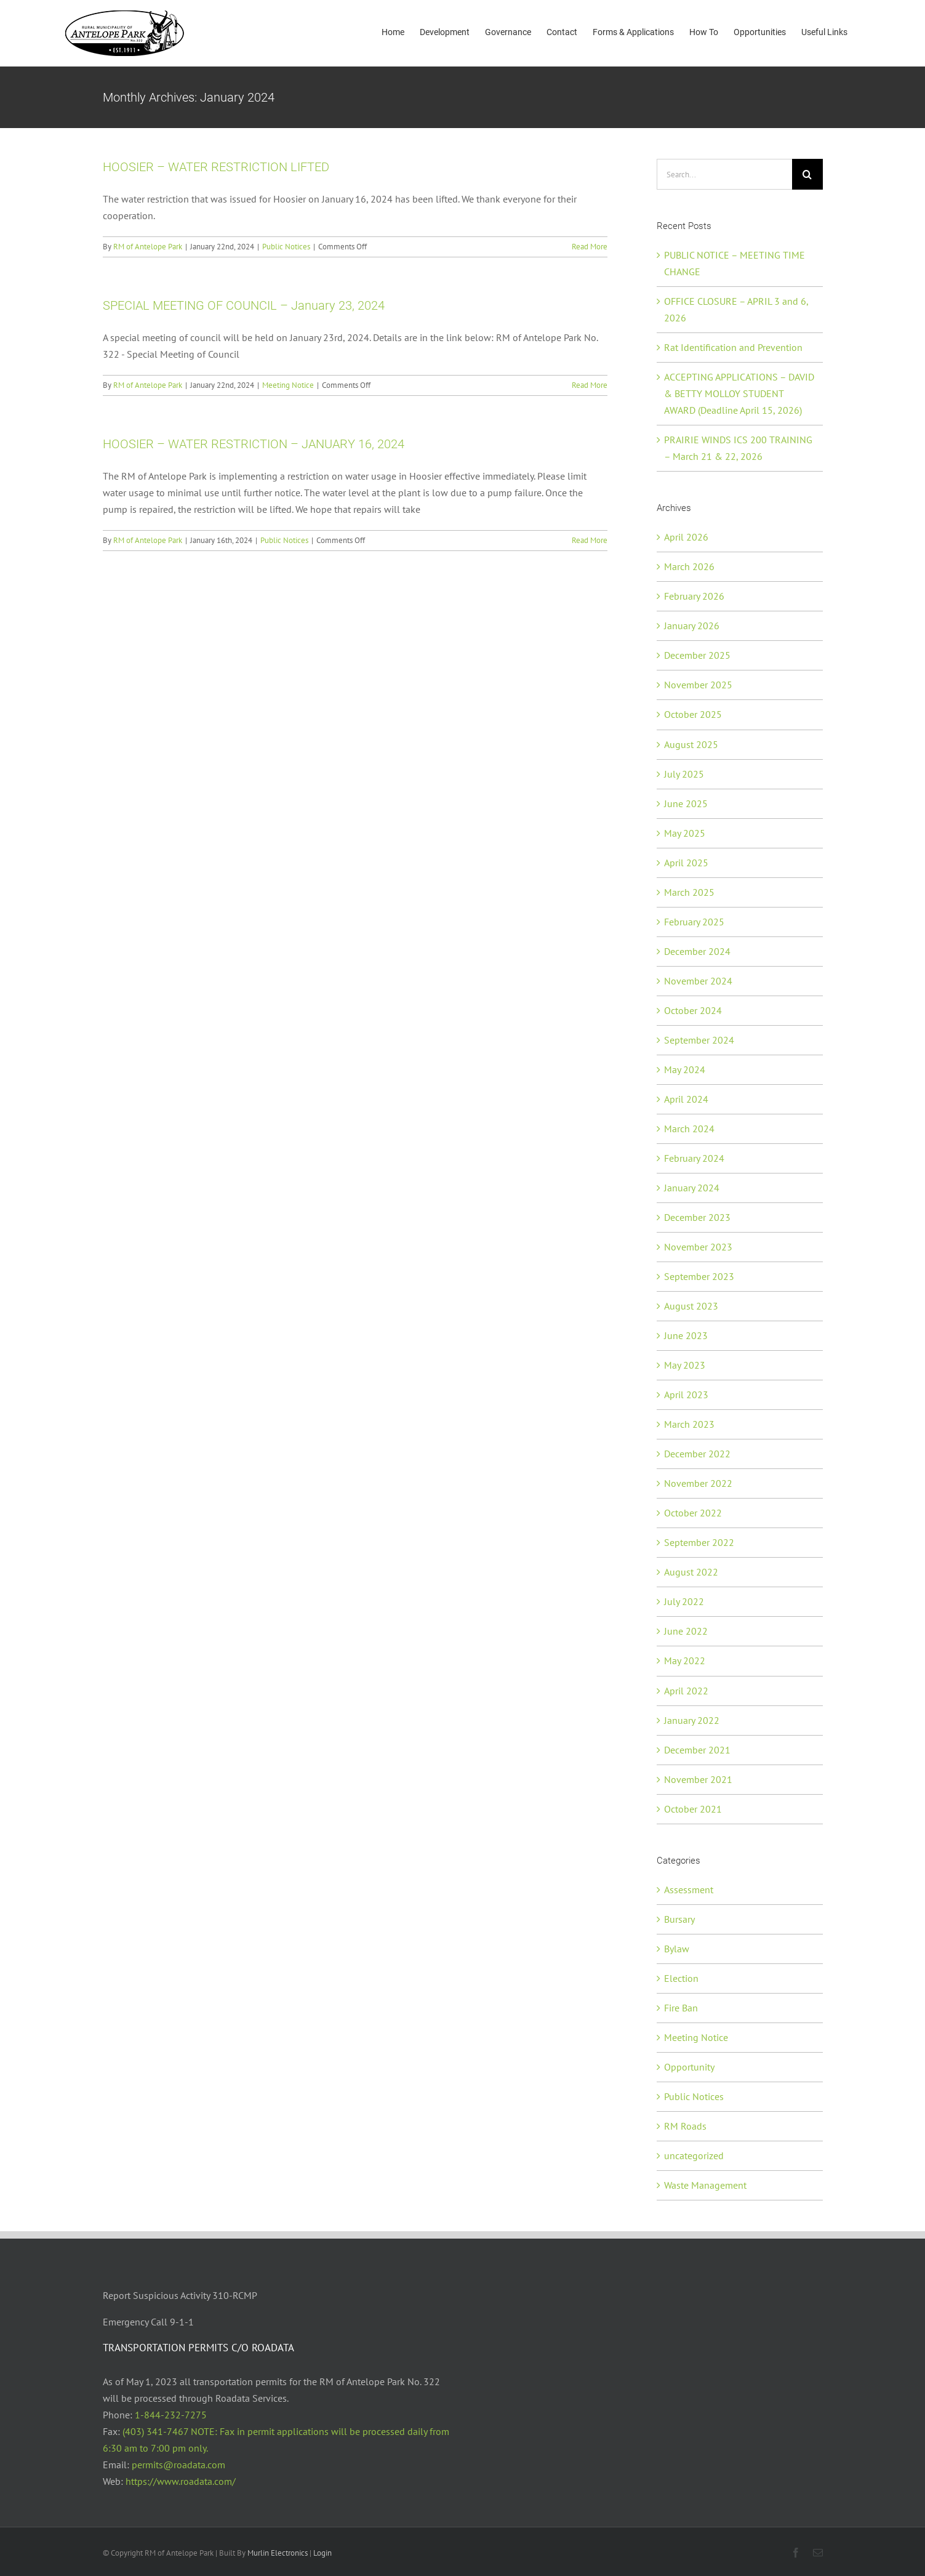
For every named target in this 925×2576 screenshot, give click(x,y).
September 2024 (699, 1040)
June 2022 (686, 1631)
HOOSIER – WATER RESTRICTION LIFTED (216, 166)
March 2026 (689, 566)
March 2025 (689, 892)
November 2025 (698, 684)
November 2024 (698, 981)
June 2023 (686, 1335)
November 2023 (698, 1247)
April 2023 (686, 1394)
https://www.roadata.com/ (181, 2481)
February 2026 (694, 596)
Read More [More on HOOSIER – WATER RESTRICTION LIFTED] (589, 246)
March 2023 (689, 1424)
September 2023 (699, 1276)
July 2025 (684, 774)
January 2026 (691, 625)
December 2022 (697, 1453)
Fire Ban (681, 2008)
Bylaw (676, 1948)
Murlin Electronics (277, 2553)
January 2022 (691, 1720)
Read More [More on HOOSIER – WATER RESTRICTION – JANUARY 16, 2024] (589, 540)
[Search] (807, 174)
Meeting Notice (288, 385)
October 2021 (693, 1809)
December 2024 (697, 951)
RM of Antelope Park (147, 246)
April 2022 (686, 1690)
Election (681, 1978)
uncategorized (694, 2155)
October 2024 (693, 1010)
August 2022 (691, 1572)
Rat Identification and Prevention (733, 347)
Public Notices (286, 246)
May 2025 (684, 833)
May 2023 (684, 1365)
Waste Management (705, 2185)
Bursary (679, 1919)
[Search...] (724, 174)
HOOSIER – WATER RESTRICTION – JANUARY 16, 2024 (253, 444)
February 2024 (694, 1158)
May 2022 (684, 1660)
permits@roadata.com (178, 2464)
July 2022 (684, 1601)
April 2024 (686, 1099)
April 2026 (686, 537)
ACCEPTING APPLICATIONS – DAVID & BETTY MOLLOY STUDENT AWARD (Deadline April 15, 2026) (739, 393)
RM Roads (685, 2126)
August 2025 (691, 744)
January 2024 (691, 1187)
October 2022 (693, 1513)
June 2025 (686, 803)
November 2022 (698, 1483)
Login (322, 2553)
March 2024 (689, 1128)
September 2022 (699, 1542)
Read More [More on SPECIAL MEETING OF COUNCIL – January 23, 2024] (589, 385)
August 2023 (691, 1306)
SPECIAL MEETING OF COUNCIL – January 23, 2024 (244, 305)
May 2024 (684, 1069)
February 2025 (694, 922)
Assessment (688, 1889)
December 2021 (697, 1750)
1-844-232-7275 (171, 2415)
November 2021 (698, 1779)
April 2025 (686, 862)
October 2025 (693, 714)
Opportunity (689, 2067)
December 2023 (697, 1217)
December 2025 (697, 655)
